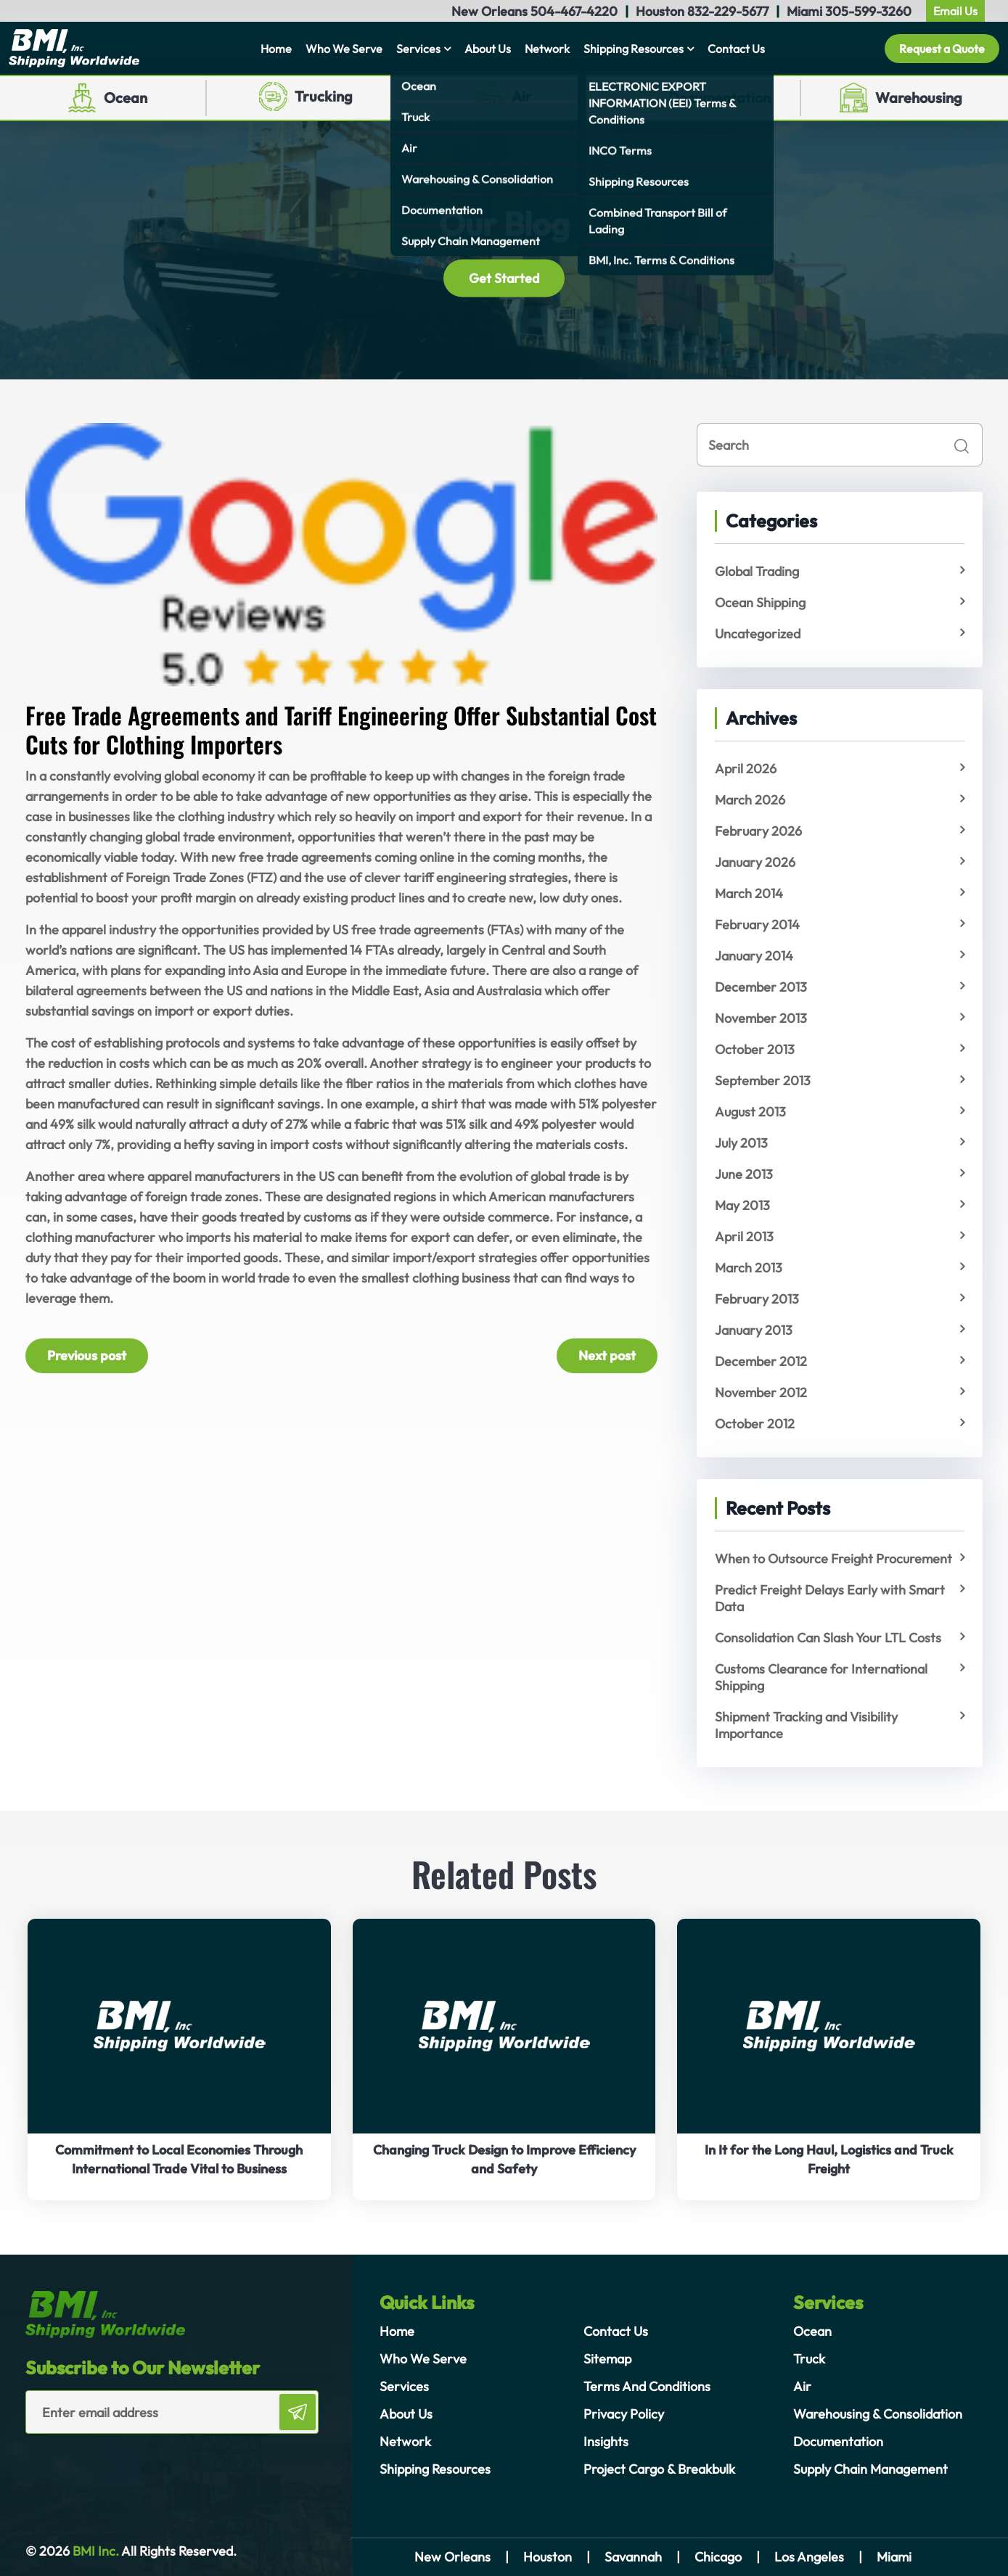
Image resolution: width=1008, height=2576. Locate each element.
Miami (894, 2556)
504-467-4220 (574, 11)
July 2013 (741, 1143)
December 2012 (761, 1361)
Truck (809, 2358)
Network (547, 48)
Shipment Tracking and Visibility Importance (806, 1725)
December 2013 (761, 987)
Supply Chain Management (870, 2469)
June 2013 (744, 1174)
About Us (487, 48)
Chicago (718, 2556)
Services (418, 48)
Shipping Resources (633, 48)
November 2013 (761, 1018)
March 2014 (749, 893)
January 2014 (754, 955)
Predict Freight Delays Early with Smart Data (830, 1598)
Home (276, 48)
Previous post (86, 1355)
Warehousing (918, 98)
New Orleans (452, 2556)
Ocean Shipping (760, 602)
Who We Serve (344, 48)
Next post (607, 1355)
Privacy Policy (623, 2414)
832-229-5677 (728, 11)
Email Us (955, 11)
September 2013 (763, 1080)
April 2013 (744, 1236)
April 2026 (746, 768)
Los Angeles (809, 2556)
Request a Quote (942, 48)
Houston (547, 2556)
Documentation (719, 98)
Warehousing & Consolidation (877, 2414)
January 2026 (755, 862)
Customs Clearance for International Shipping (821, 1677)
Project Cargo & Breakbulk (659, 2469)
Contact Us (736, 48)
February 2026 (758, 831)
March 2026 (750, 799)
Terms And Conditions (646, 2386)
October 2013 (755, 1049)
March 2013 (748, 1267)
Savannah (633, 2556)
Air (522, 96)
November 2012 (761, 1392)
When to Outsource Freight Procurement (833, 1558)
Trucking (324, 96)
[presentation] (110, 2463)
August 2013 (750, 1111)
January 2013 (753, 1330)
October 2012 (755, 1423)
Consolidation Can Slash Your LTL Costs (828, 1637)
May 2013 (742, 1205)
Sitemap (607, 2358)
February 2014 (757, 924)
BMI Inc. (94, 2551)
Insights (605, 2441)
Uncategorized (757, 633)
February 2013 (757, 1299)
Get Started (504, 278)
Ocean (125, 98)
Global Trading (757, 571)
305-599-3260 (868, 11)
